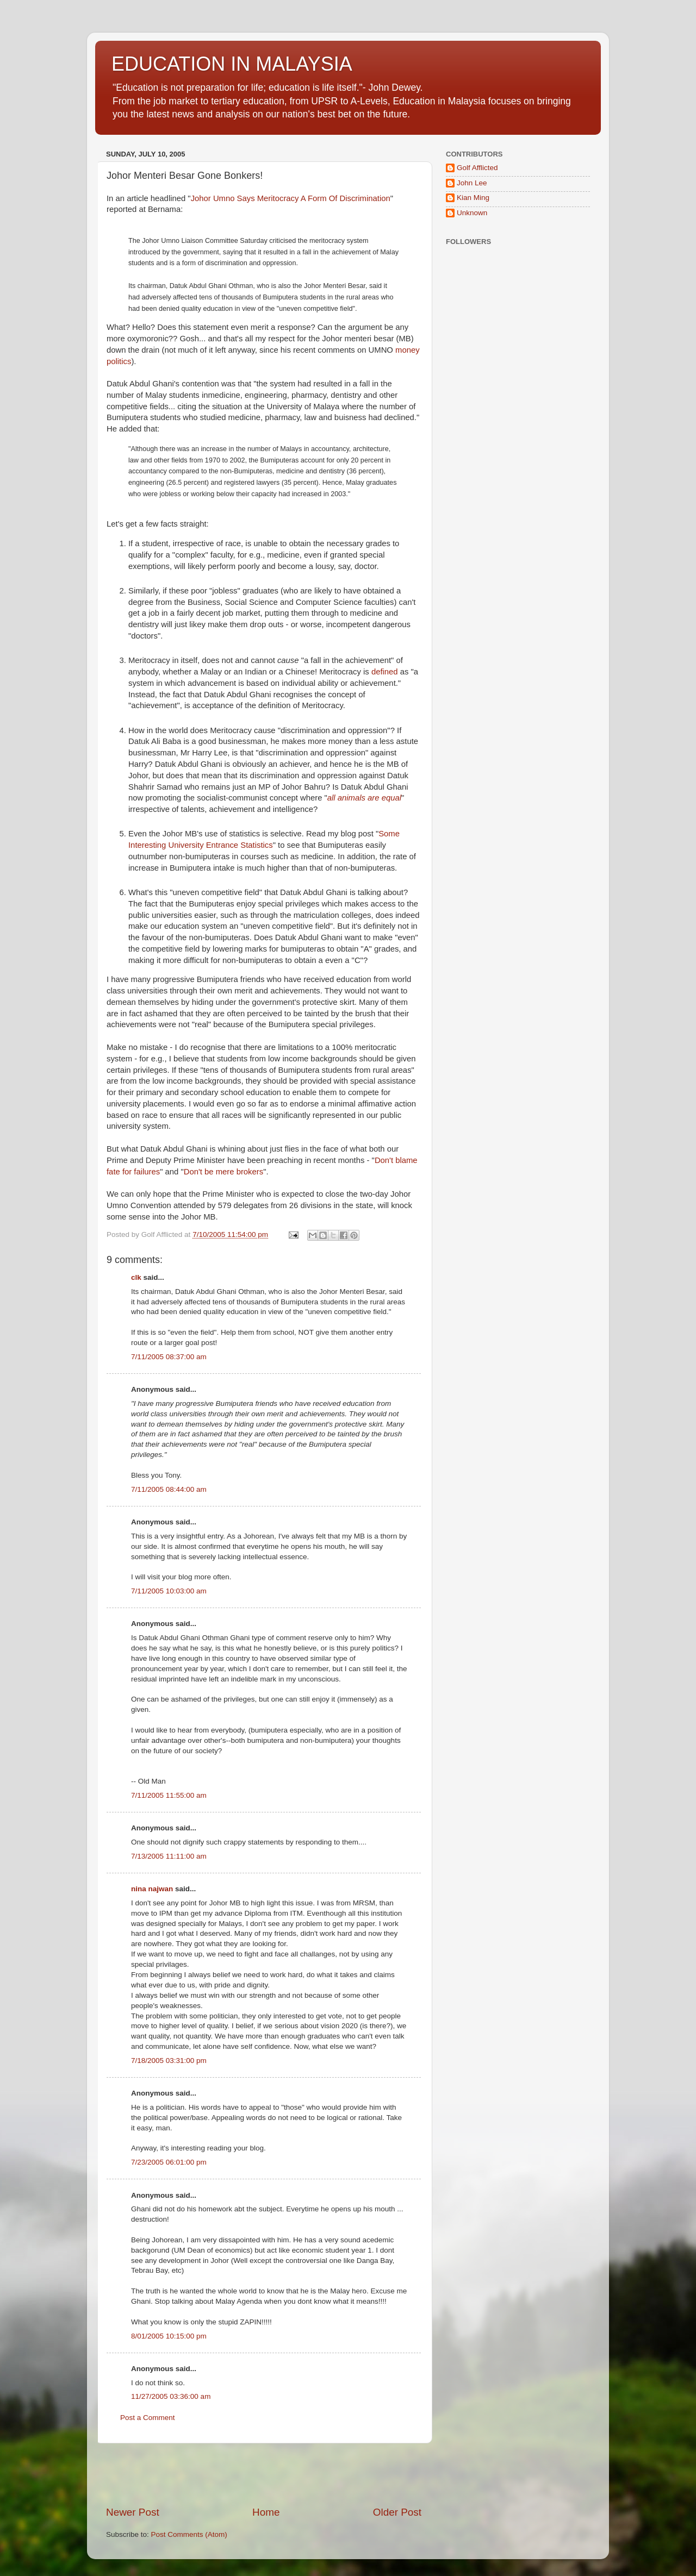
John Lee (472, 183)
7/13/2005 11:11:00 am (169, 1856)
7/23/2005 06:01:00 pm (169, 2162)
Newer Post (132, 2512)
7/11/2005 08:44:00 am (169, 1489)
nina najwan (152, 1889)
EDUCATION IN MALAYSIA (231, 64)
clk (136, 1277)
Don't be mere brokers (223, 1171)
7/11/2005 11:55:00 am (169, 1795)
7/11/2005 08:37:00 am (169, 1357)
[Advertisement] (263, 2474)
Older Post (397, 2512)
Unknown (472, 213)
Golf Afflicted (477, 168)
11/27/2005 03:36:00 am (170, 2396)
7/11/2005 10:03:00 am (169, 1591)
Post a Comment (147, 2418)
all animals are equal (364, 797)
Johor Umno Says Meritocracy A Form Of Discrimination (290, 198)
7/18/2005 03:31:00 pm (169, 2060)
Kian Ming (473, 197)
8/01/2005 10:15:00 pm (169, 2336)
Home (265, 2512)
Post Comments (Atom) (189, 2534)
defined (384, 671)
